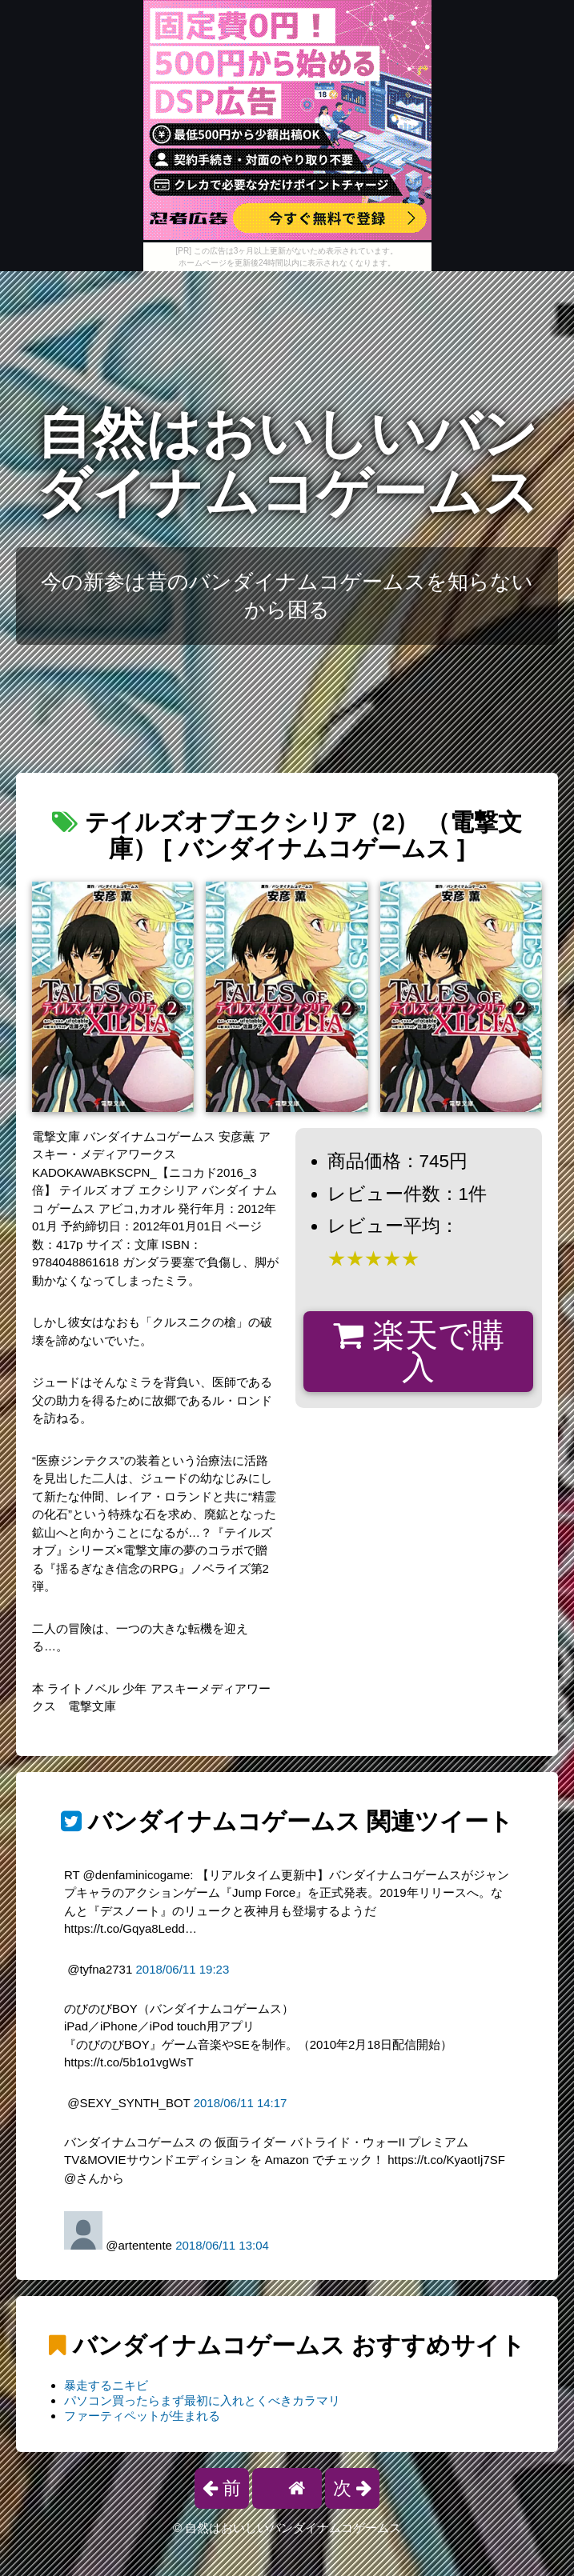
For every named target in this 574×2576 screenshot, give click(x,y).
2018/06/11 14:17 (240, 2103)
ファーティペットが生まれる (142, 2415)
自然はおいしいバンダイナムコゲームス (287, 462)
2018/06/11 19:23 (182, 1969)
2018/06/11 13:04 (222, 2245)
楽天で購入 (418, 1351)
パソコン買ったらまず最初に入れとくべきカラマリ (202, 2400)
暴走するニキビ (106, 2385)
